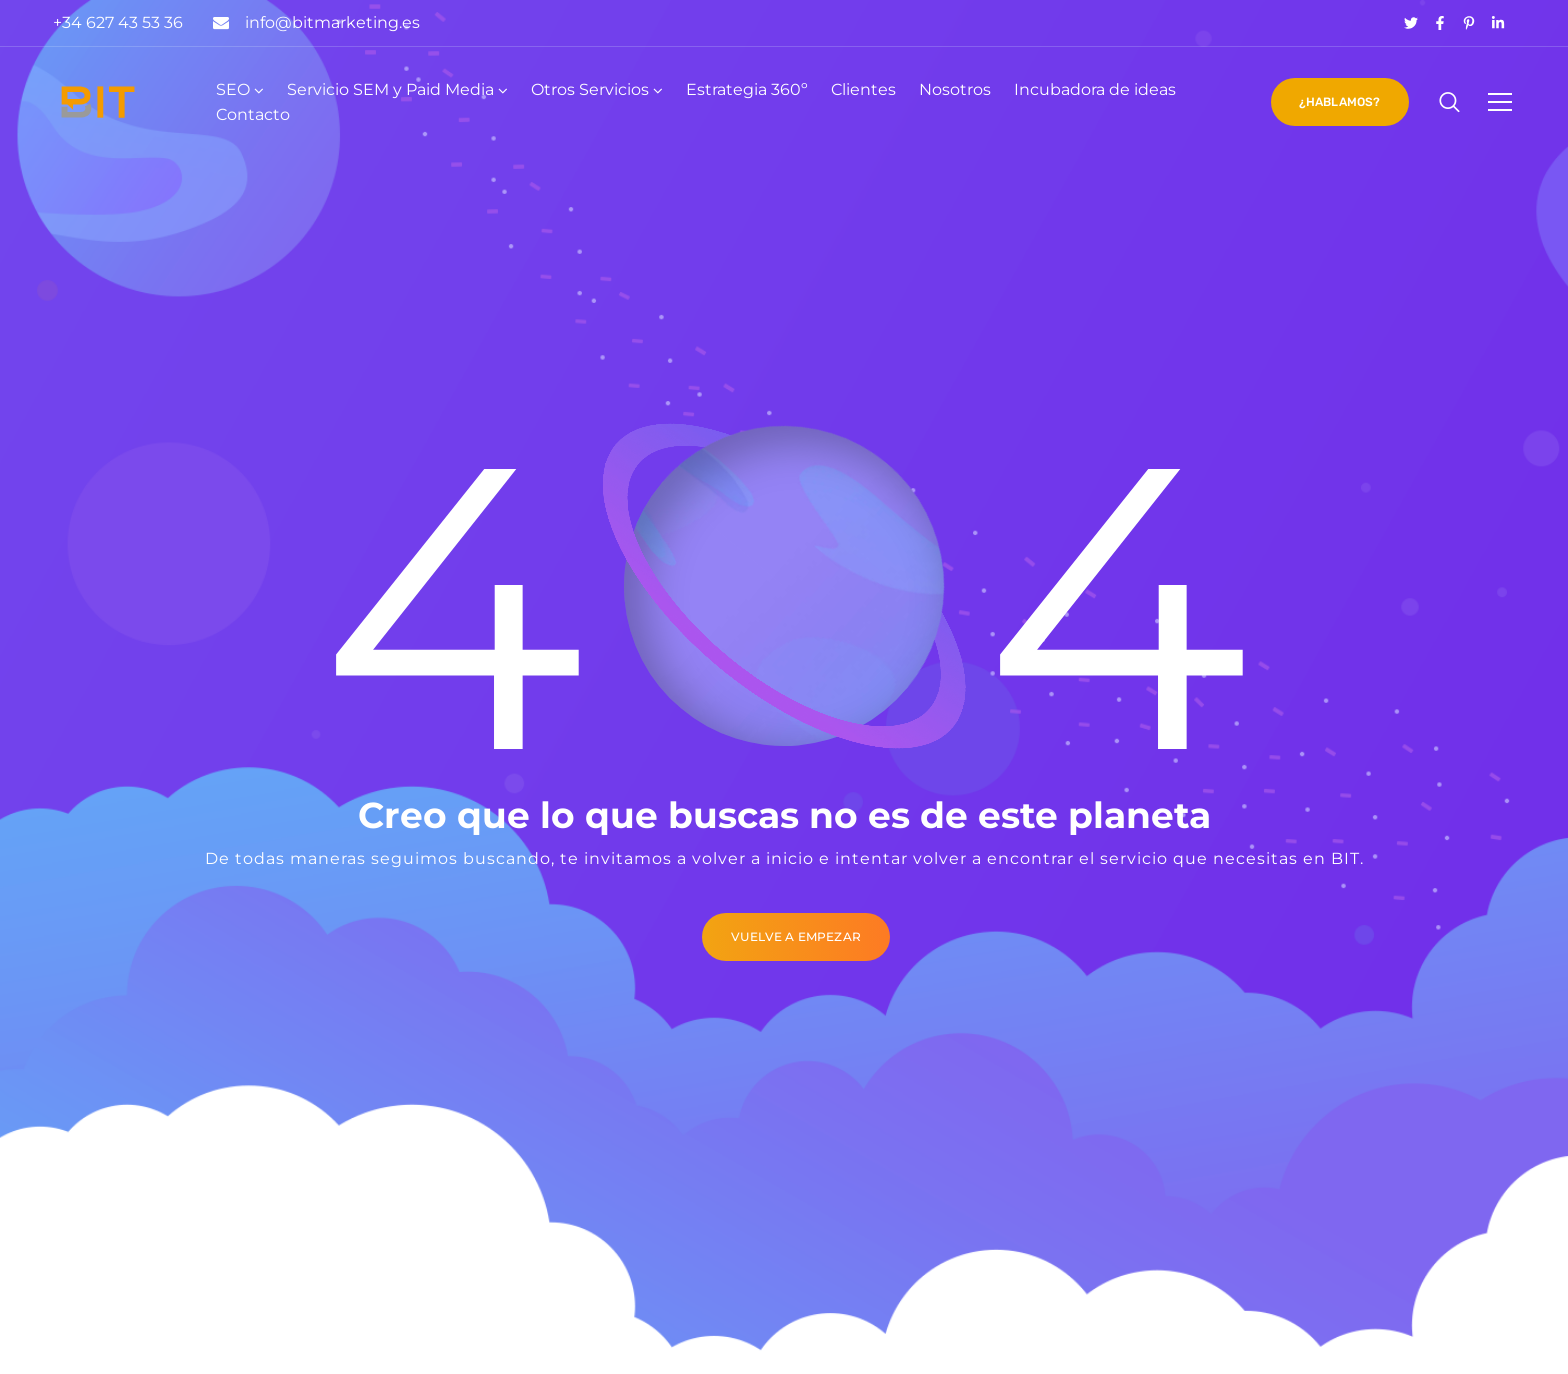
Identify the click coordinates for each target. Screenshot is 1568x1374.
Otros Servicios (590, 89)
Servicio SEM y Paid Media (390, 89)
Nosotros (955, 89)
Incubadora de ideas (1095, 89)
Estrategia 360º (747, 89)
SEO (233, 89)
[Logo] (98, 102)
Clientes (863, 89)
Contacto (253, 114)
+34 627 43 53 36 (118, 22)
